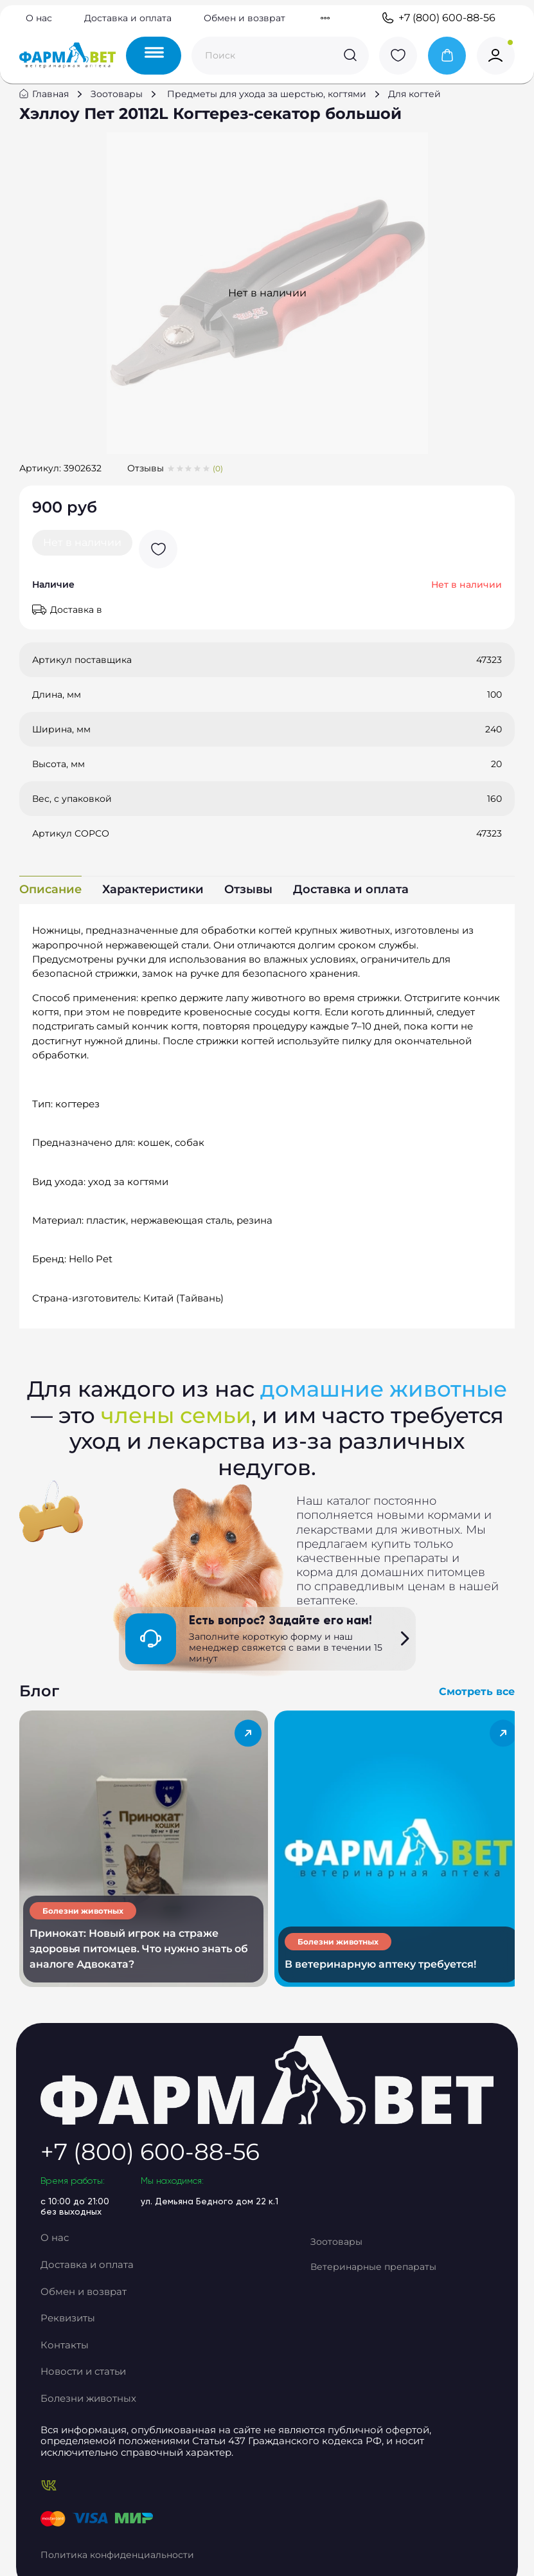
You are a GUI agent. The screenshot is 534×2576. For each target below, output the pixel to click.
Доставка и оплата (128, 19)
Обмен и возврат (244, 19)
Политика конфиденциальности (134, 2531)
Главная (57, 107)
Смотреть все (470, 1712)
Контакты (80, 2343)
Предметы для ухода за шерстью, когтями (273, 107)
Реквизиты (84, 2319)
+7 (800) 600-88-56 (438, 19)
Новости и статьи (99, 2367)
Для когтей (421, 107)
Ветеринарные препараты (391, 2275)
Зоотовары (123, 107)
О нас (39, 19)
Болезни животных (103, 2391)
